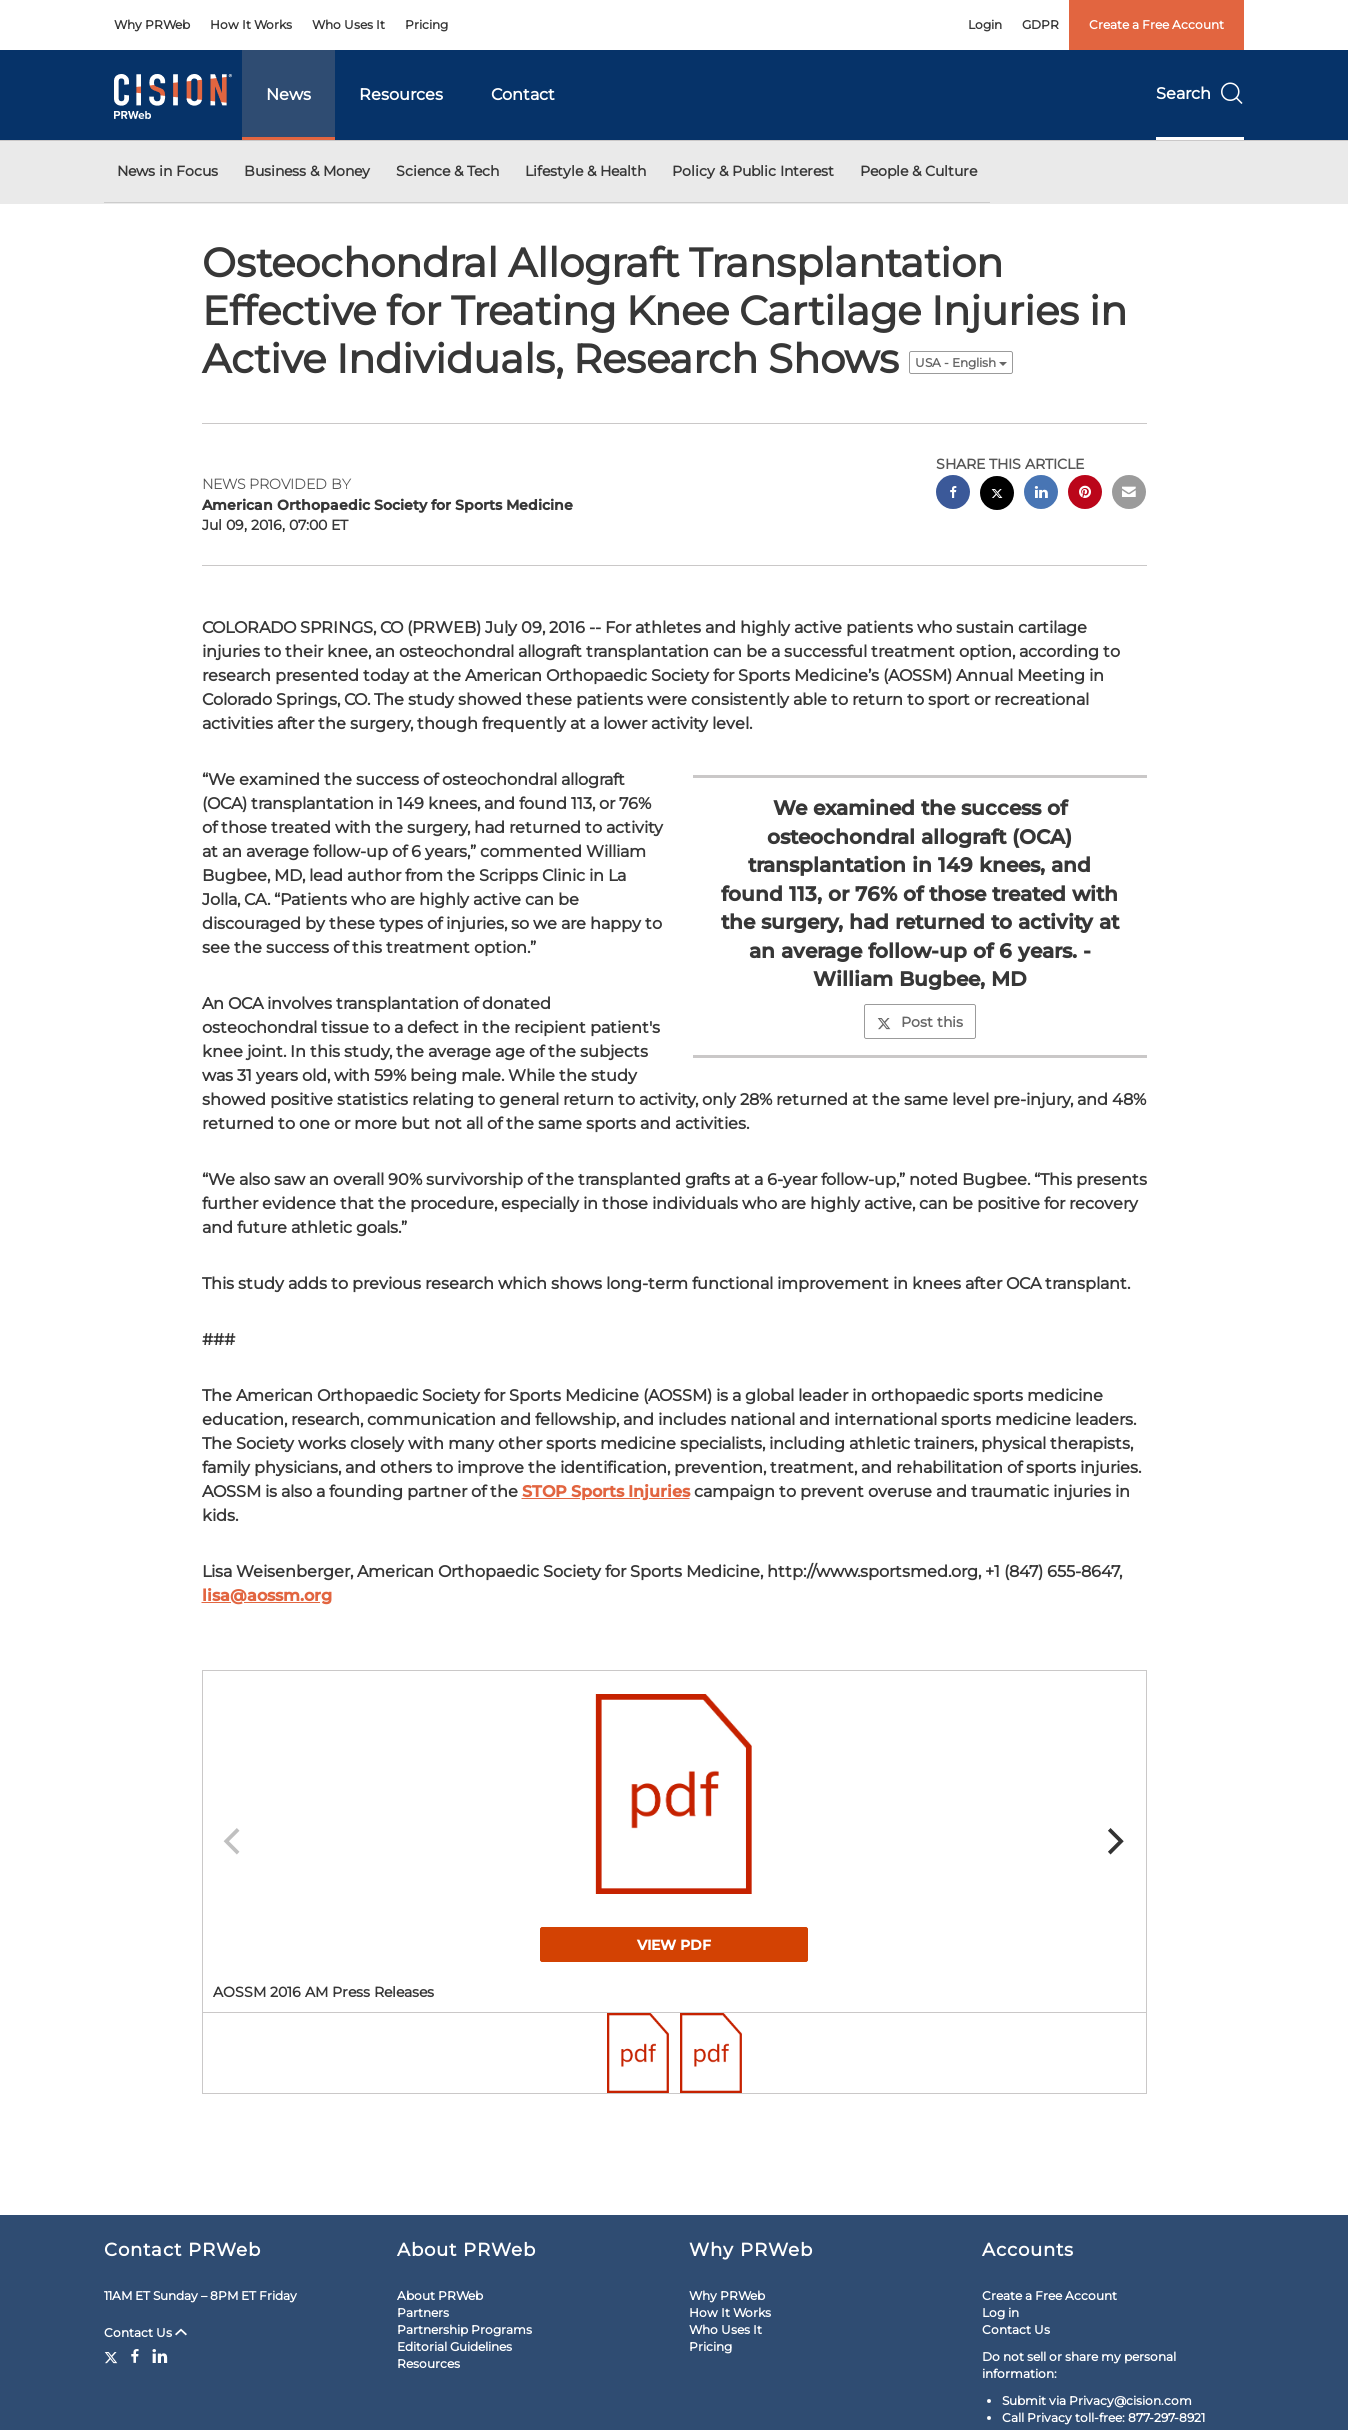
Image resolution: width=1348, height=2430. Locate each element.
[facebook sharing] (953, 494)
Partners (423, 2312)
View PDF (674, 1945)
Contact (523, 94)
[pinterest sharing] (1085, 494)
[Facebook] (135, 2356)
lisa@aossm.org (267, 1595)
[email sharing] (1129, 494)
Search (1200, 93)
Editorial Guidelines (454, 2346)
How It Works (251, 24)
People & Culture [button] (918, 171)
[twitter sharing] (997, 495)
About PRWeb (440, 2295)
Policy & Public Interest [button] (753, 171)
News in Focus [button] (167, 171)
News (288, 94)
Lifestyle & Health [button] (585, 171)
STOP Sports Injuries (606, 1491)
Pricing (426, 24)
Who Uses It (348, 24)
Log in (1000, 2312)
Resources (401, 94)
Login (985, 24)
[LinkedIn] (160, 2356)
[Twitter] (113, 2356)
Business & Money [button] (307, 171)
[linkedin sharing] (1041, 494)
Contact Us (145, 2332)
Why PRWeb (152, 24)
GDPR (1040, 24)
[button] (674, 1794)
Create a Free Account (1156, 24)
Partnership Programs (464, 2329)
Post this (920, 1022)
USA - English (961, 362)
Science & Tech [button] (447, 171)
